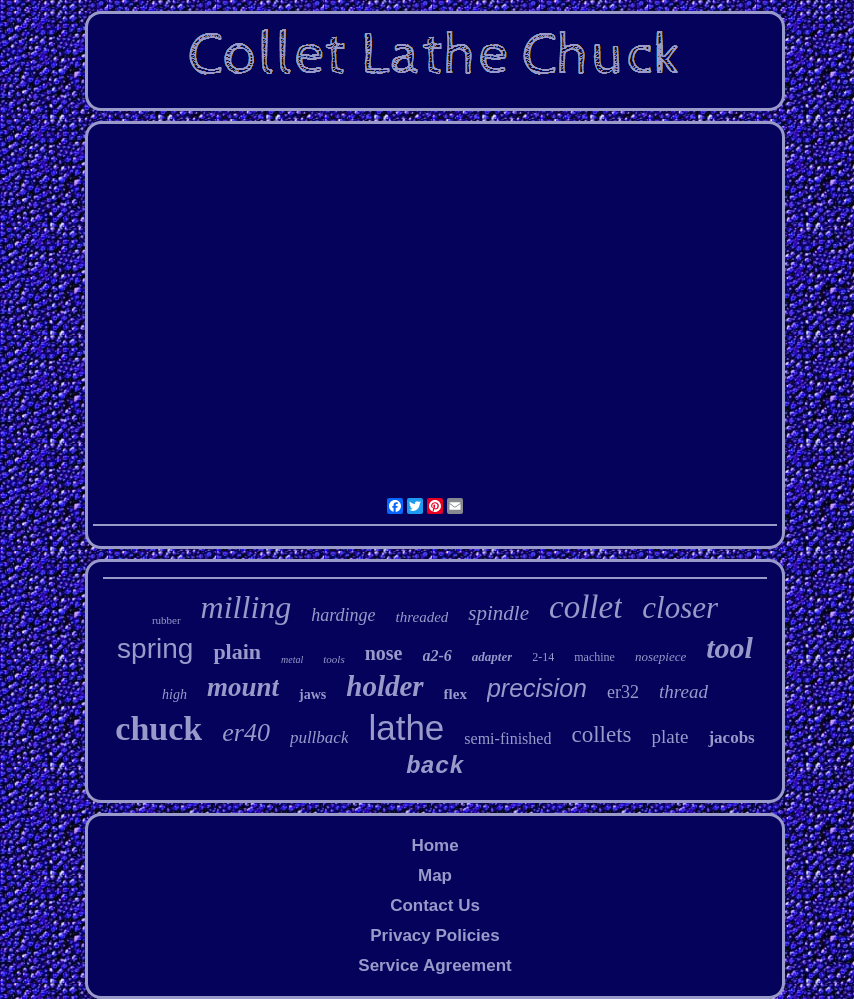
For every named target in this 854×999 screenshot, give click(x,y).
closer (680, 607)
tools (333, 659)
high (174, 694)
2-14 (543, 657)
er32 (623, 692)
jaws (312, 694)
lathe (406, 727)
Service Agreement (434, 965)
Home (434, 845)
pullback (319, 737)
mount (243, 687)
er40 (246, 732)
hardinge (343, 615)
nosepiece (660, 656)
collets (601, 734)
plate (669, 736)
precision (537, 688)
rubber (166, 620)
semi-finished (507, 738)
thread (683, 691)
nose (384, 653)
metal (292, 659)
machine (594, 657)
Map (435, 875)
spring (155, 648)
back (435, 766)
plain (237, 651)
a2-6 (437, 655)
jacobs (731, 737)
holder (384, 686)
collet (585, 607)
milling (246, 607)
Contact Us (435, 905)
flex (455, 694)
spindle (498, 613)
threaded (422, 617)
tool (729, 647)
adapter (492, 656)
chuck (158, 728)
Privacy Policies (434, 935)
